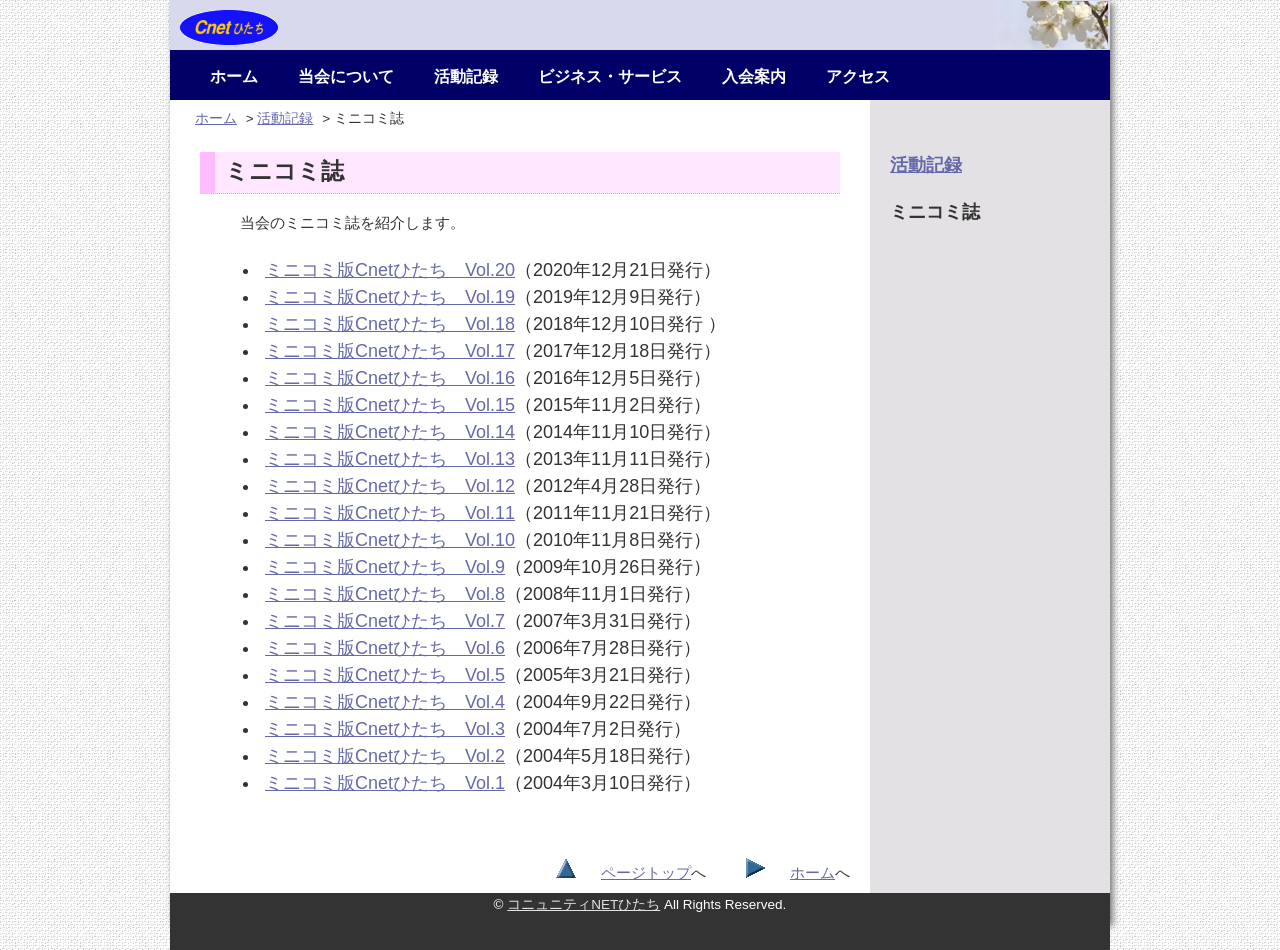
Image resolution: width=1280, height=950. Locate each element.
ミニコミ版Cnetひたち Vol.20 (390, 270)
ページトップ (646, 872)
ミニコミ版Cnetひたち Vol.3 (385, 729)
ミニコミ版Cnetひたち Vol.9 (385, 567)
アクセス (858, 76)
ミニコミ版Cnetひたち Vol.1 (385, 783)
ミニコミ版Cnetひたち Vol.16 (390, 378)
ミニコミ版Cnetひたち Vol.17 (390, 351)
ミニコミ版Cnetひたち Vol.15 (390, 405)
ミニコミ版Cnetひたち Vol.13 (390, 459)
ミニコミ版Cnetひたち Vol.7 (385, 621)
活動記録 (466, 76)
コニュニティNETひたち (583, 904)
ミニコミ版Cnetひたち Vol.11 (390, 513)
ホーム (234, 76)
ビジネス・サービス (610, 76)
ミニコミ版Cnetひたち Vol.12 (390, 486)
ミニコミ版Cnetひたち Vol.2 (385, 756)
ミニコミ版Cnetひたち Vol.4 (385, 702)
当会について (346, 76)
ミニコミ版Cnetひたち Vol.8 (385, 594)
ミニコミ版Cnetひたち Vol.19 (390, 297)
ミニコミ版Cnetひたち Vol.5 (385, 675)
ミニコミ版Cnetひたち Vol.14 (390, 432)
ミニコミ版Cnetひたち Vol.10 (390, 540)
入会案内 (754, 76)
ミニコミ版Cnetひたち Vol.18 (390, 324)
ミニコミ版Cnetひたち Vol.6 (385, 648)
